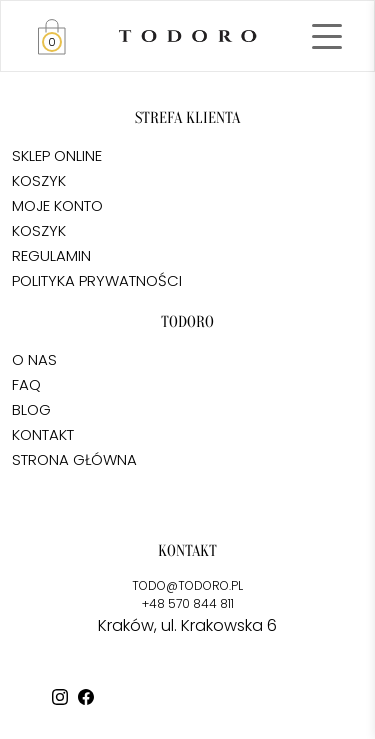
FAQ (26, 384)
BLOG (31, 409)
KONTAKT (43, 434)
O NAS (34, 359)
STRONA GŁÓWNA (74, 459)
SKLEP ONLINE (57, 155)
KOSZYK (39, 180)
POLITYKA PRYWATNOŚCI (97, 280)
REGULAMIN (51, 255)
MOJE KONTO (57, 205)
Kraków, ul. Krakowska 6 (187, 625)
